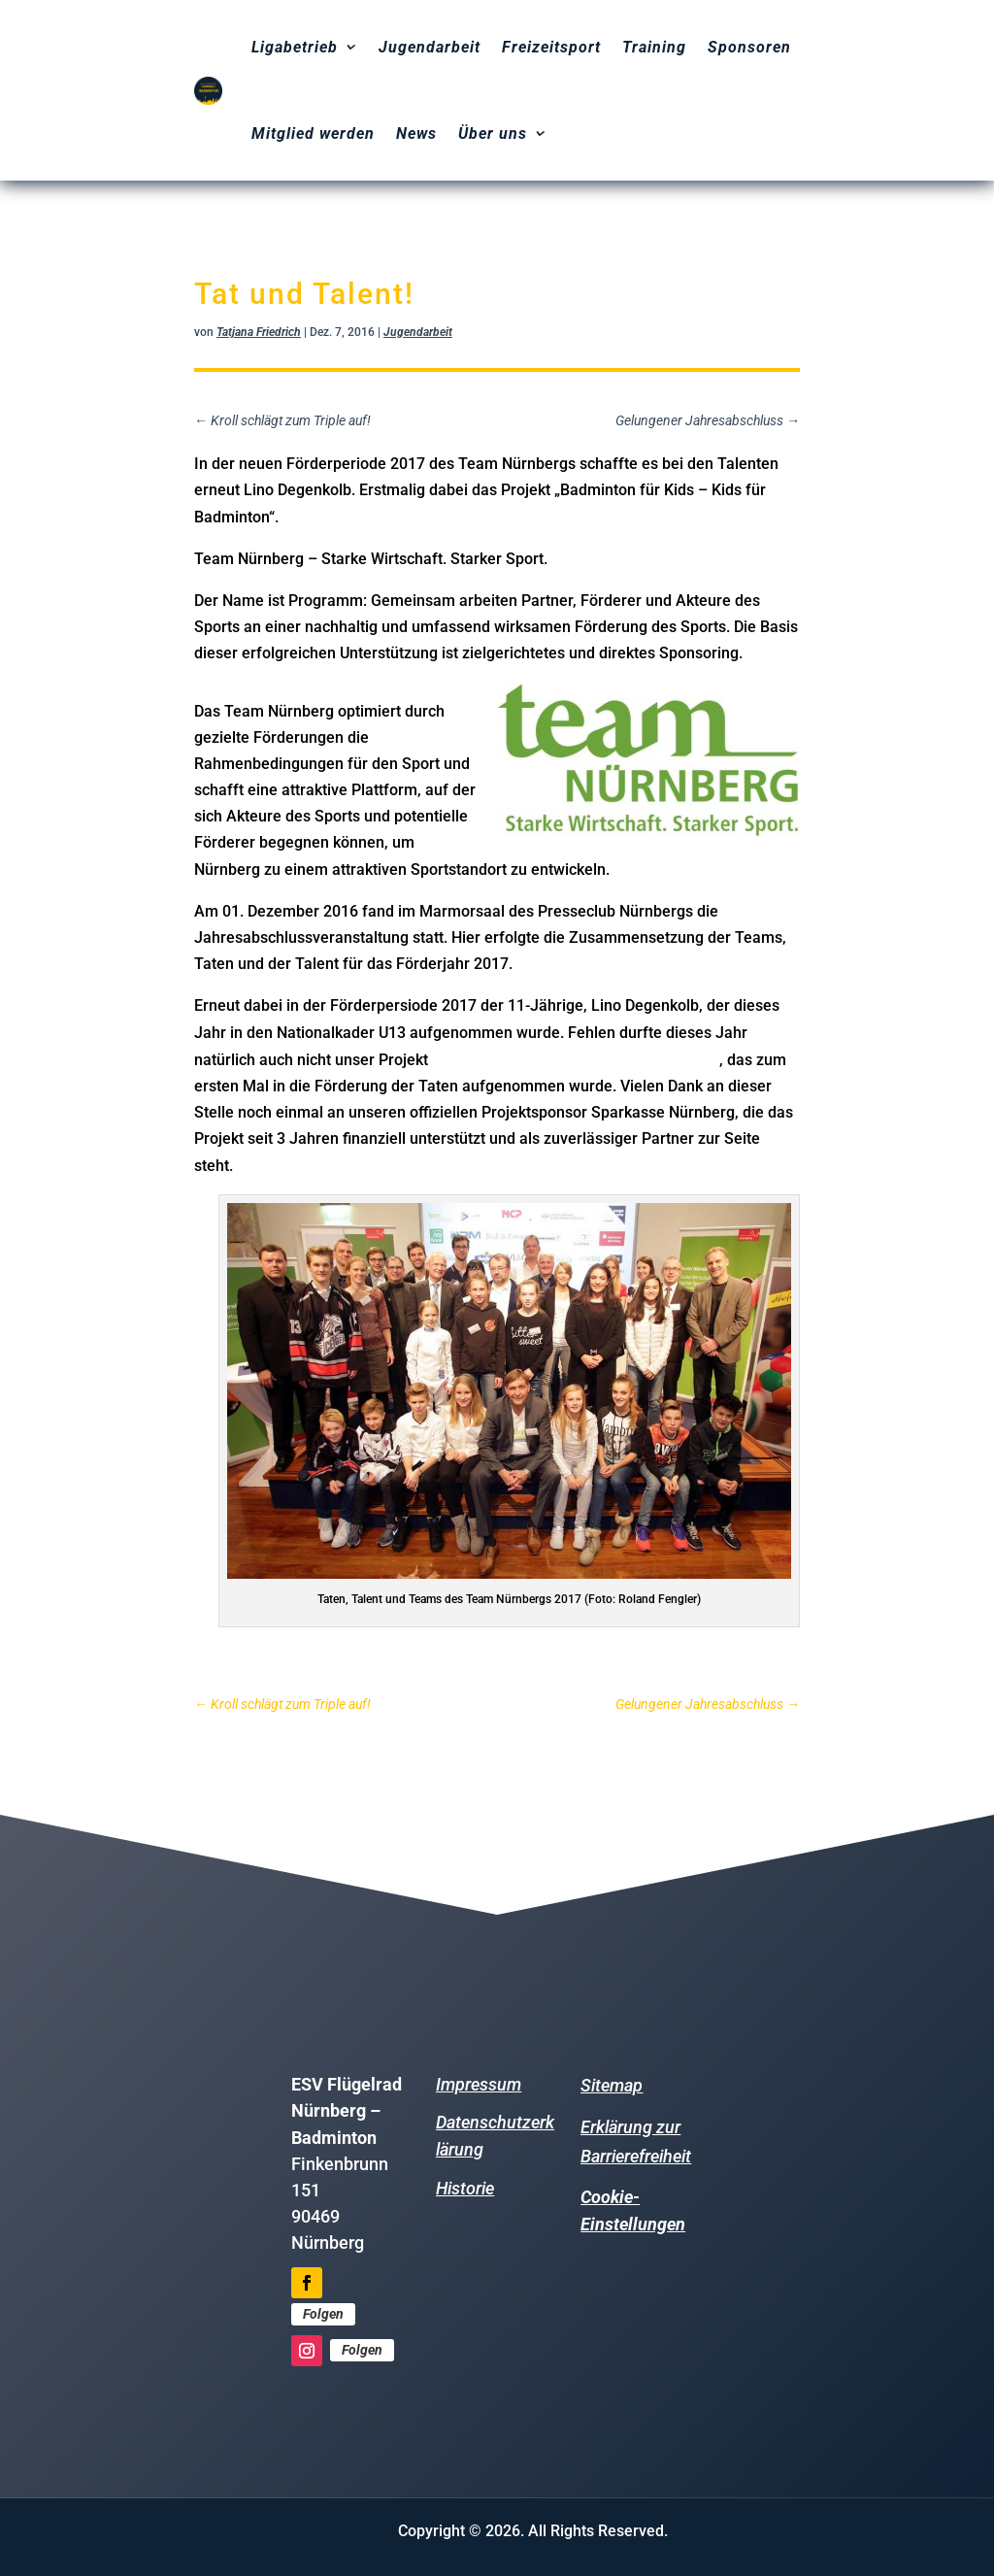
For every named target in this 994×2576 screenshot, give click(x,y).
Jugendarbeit (429, 47)
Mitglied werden (313, 133)
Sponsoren (749, 47)
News (416, 133)
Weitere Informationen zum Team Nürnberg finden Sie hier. (416, 1660)
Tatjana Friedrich (258, 332)
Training (654, 47)
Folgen (323, 2314)
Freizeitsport (551, 47)
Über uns (492, 133)
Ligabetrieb (294, 47)
